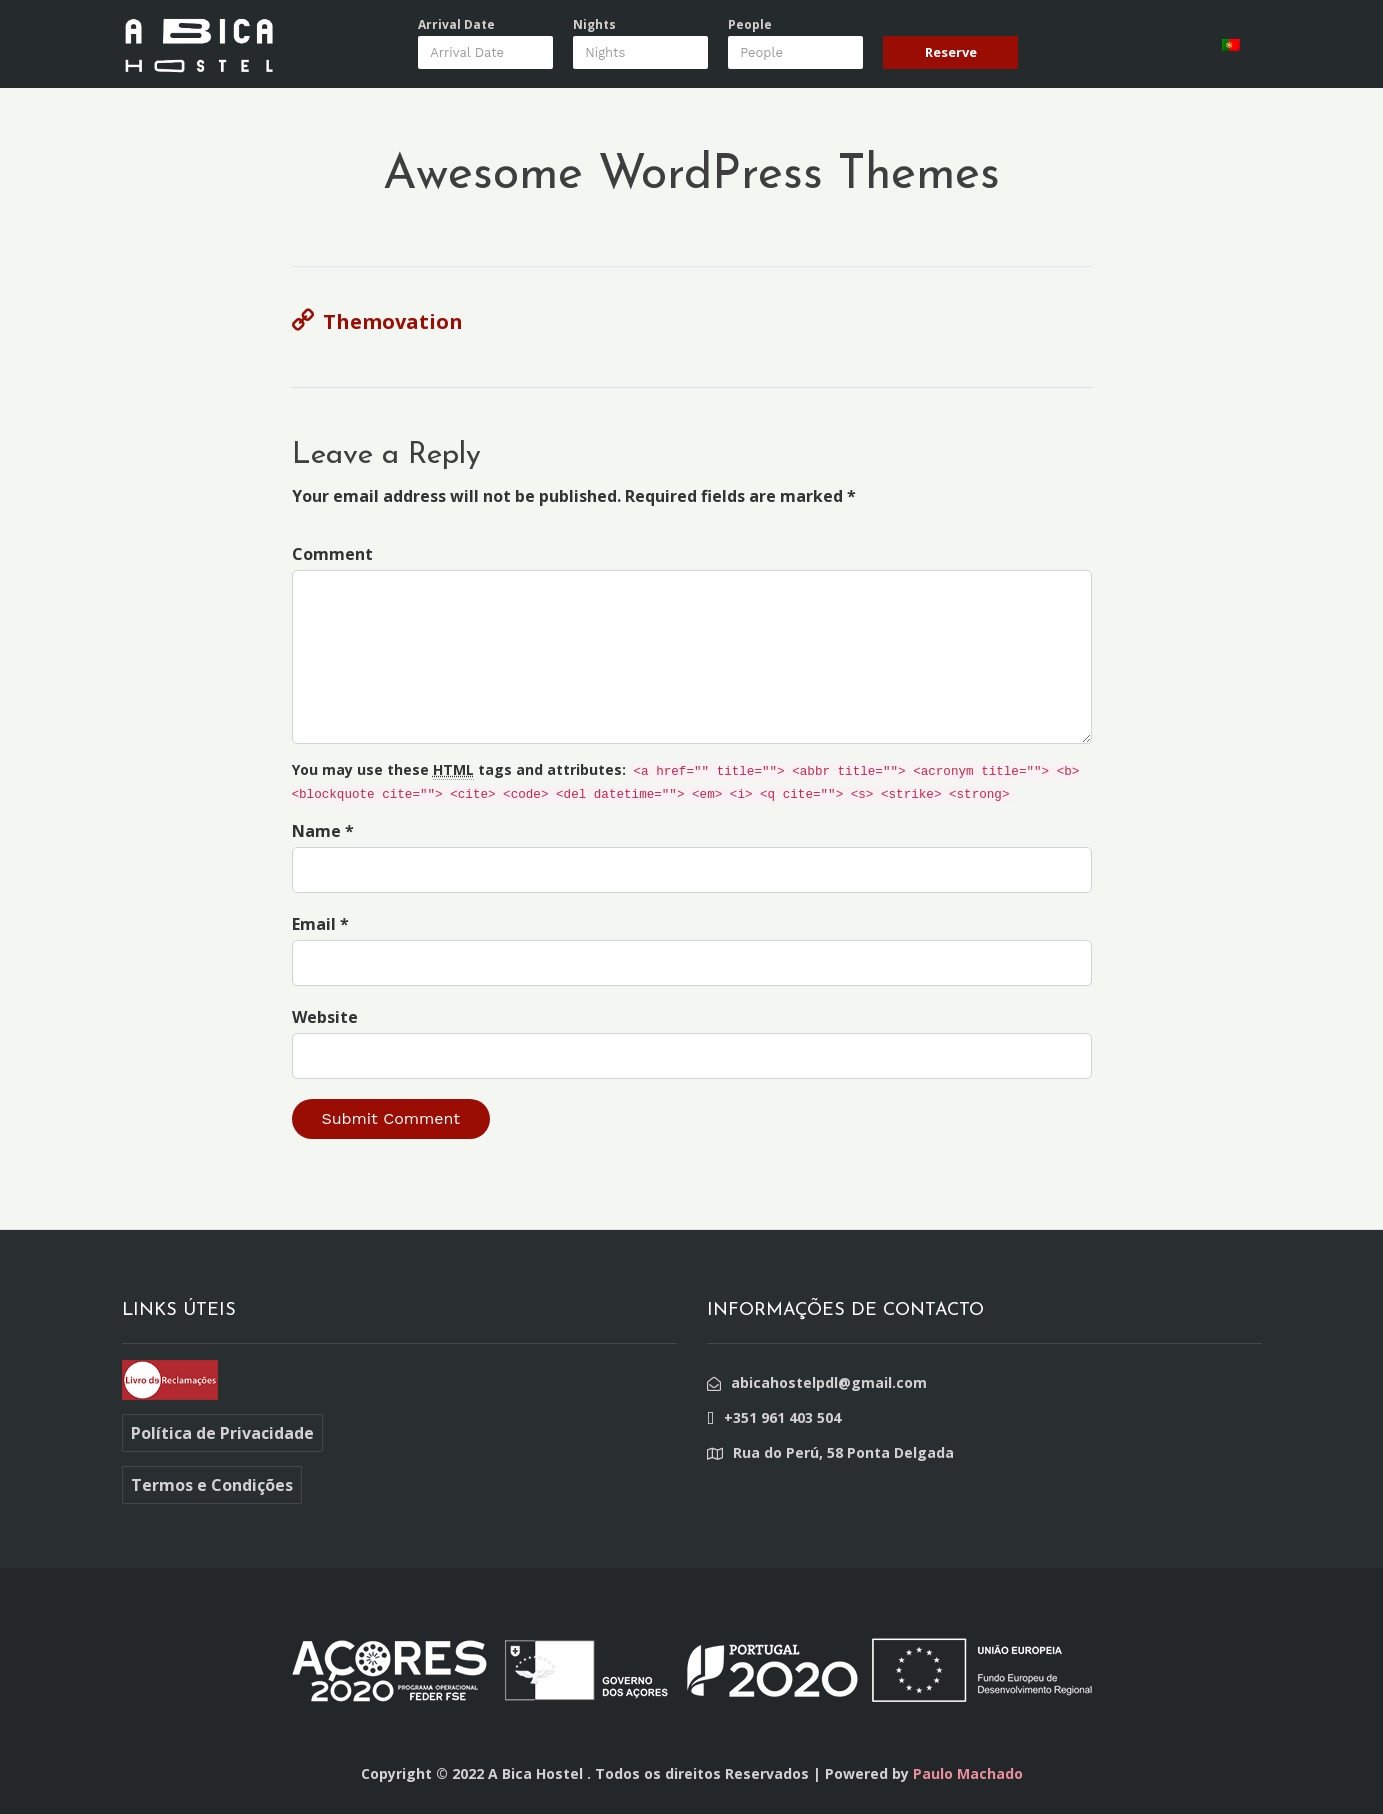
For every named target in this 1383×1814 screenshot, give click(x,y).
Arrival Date (456, 25)
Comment (332, 554)
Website (325, 1017)
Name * (323, 831)
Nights (594, 25)
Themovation (393, 321)
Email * (320, 924)
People (750, 25)
